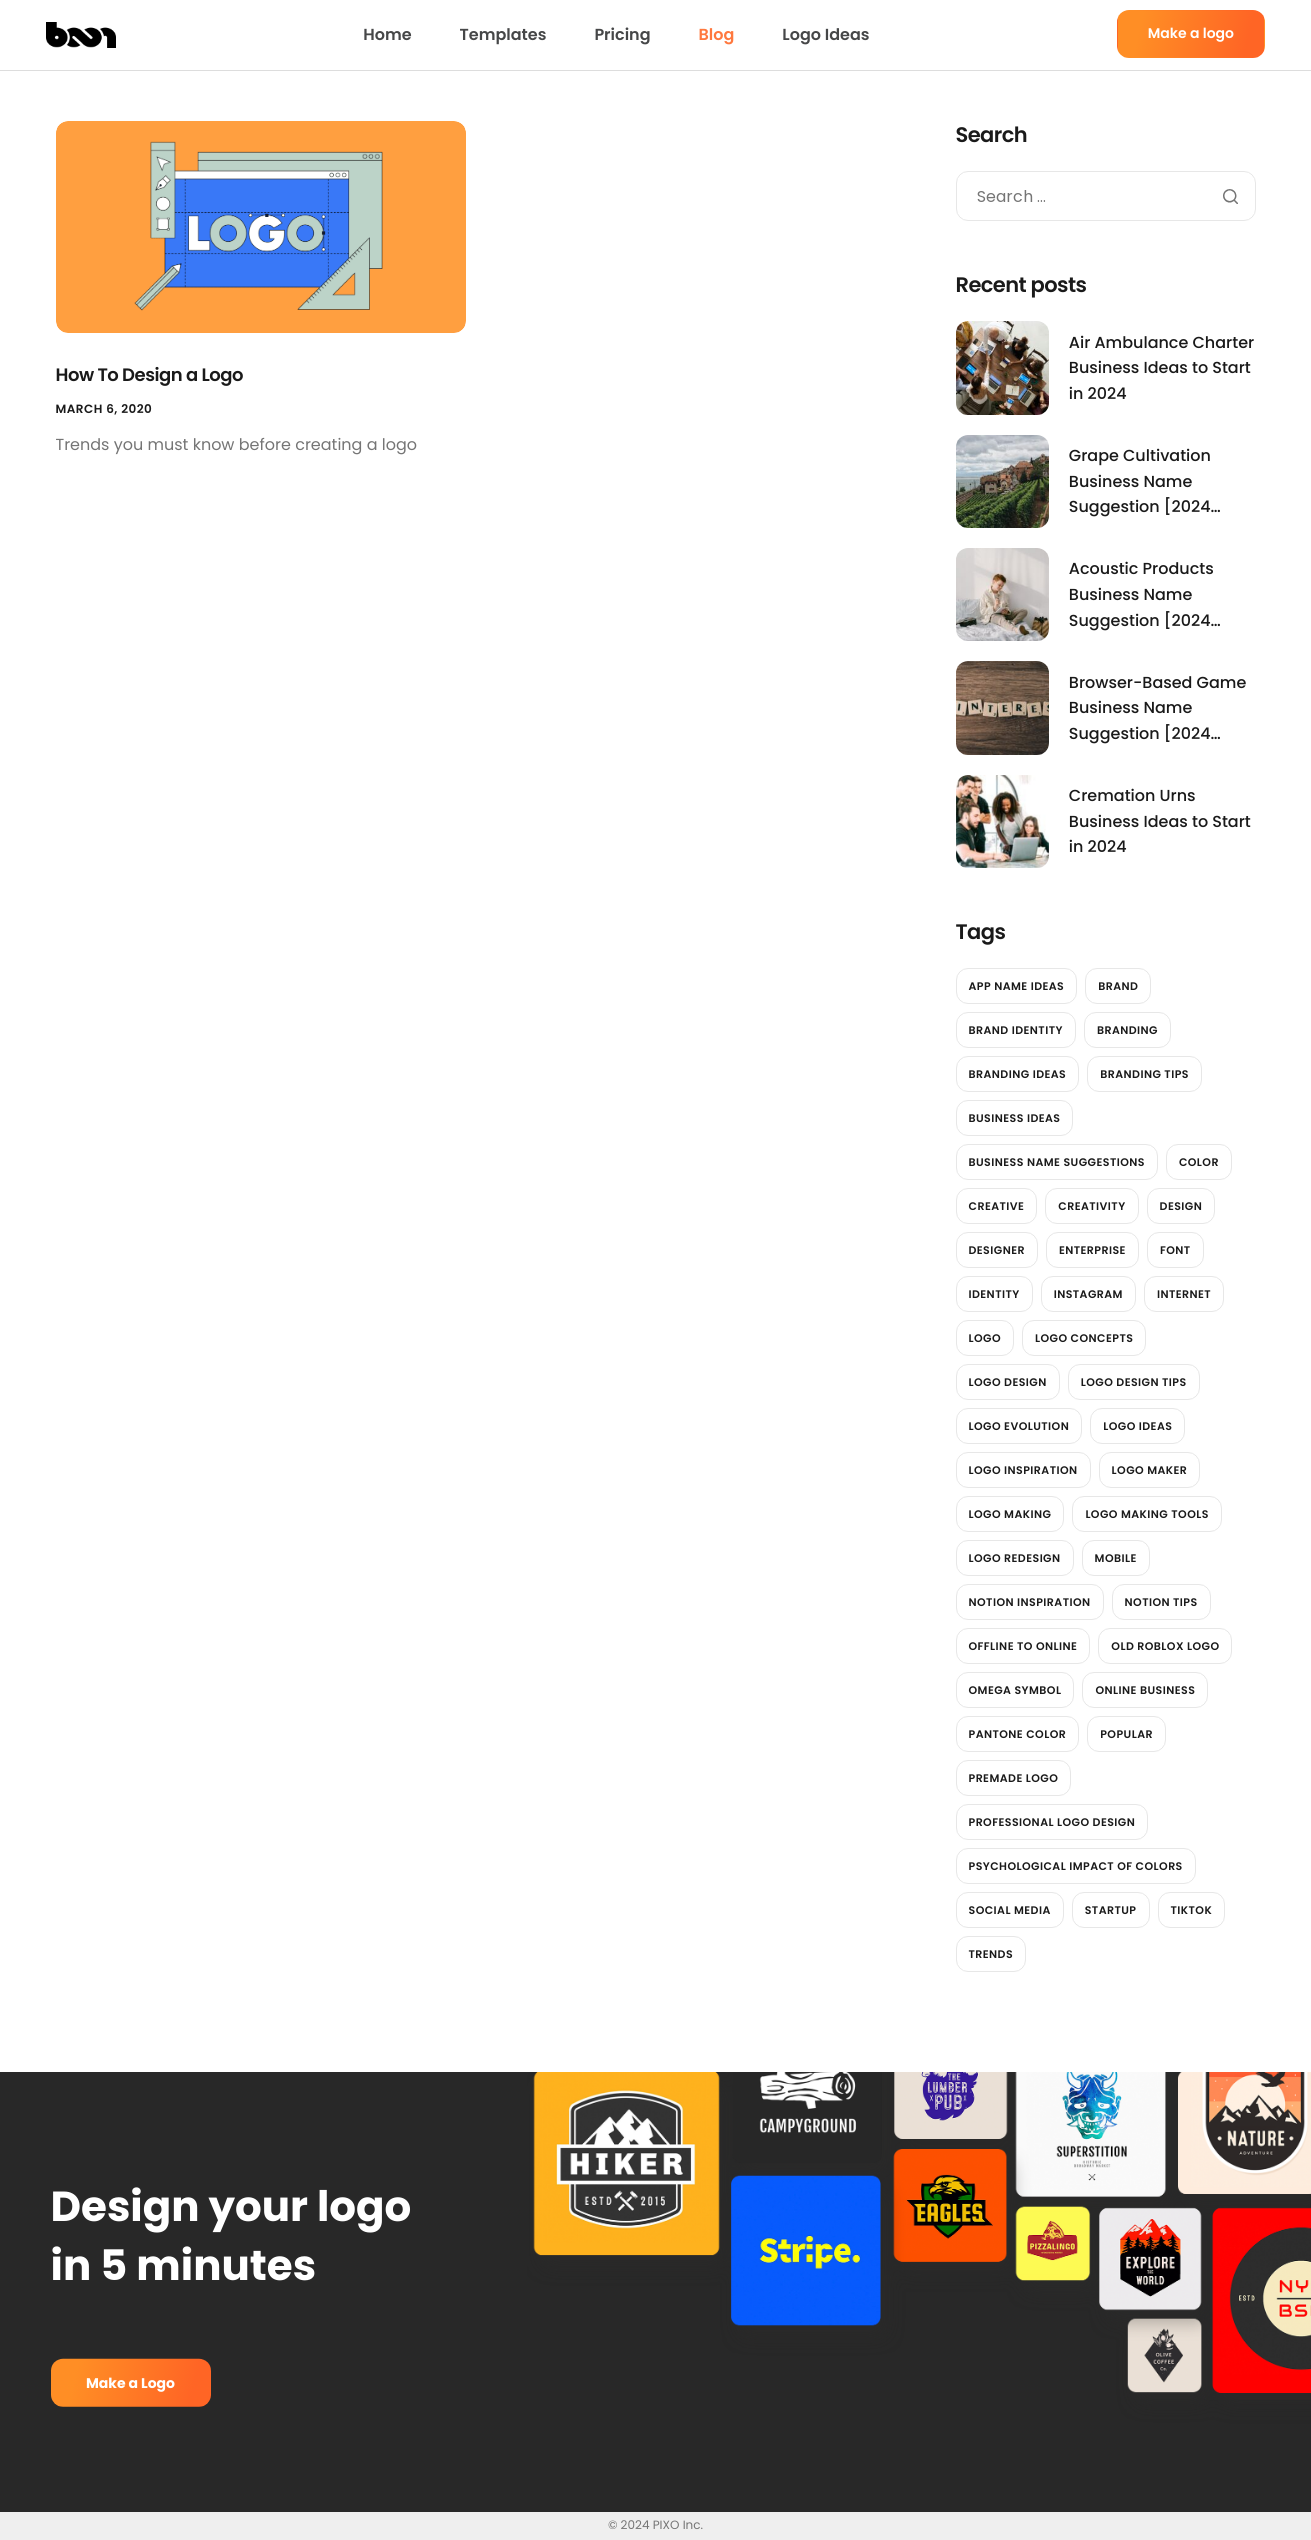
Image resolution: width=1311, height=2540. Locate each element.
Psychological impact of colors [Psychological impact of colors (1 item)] (1076, 1866)
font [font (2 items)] (1175, 1250)
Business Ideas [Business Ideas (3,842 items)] (1015, 1118)
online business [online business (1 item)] (1145, 1690)
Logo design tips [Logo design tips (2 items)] (1134, 1382)
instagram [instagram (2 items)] (1088, 1294)
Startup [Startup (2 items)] (1111, 1910)
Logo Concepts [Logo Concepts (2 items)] (1084, 1338)
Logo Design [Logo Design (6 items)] (1008, 1382)
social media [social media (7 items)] (1010, 1910)
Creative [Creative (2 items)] (997, 1206)
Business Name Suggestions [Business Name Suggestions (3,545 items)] (1057, 1162)
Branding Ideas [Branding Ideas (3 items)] (1018, 1074)
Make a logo (1191, 33)
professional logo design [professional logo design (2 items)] (1052, 1822)
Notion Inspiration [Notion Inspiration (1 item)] (1030, 1602)
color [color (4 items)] (1199, 1162)
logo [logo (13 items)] (985, 1338)
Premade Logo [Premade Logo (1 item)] (1014, 1778)
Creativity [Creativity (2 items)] (1091, 1206)
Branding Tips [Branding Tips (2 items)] (1144, 1074)
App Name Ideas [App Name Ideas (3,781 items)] (1017, 986)
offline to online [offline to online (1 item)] (1023, 1646)
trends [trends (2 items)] (991, 1954)
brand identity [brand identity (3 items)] (1016, 1030)
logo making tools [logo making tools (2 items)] (1147, 1514)
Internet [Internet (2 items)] (1184, 1294)
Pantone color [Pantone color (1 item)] (1018, 1734)
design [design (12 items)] (1181, 1206)
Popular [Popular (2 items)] (1126, 1734)
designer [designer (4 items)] (997, 1250)
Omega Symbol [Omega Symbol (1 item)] (1015, 1690)
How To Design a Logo (149, 375)
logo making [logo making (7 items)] (1010, 1514)
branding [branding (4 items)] (1127, 1030)
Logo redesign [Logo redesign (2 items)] (1015, 1558)
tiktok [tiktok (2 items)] (1192, 1910)
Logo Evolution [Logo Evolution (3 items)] (1019, 1426)
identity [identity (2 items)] (994, 1294)
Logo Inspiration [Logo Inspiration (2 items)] (1023, 1470)
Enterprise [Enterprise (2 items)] (1092, 1250)
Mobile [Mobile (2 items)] (1116, 1558)
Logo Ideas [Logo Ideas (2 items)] (1137, 1426)
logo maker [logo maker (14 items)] (1150, 1470)
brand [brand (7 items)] (1118, 986)
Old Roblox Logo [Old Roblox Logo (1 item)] (1165, 1646)
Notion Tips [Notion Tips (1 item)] (1161, 1602)
